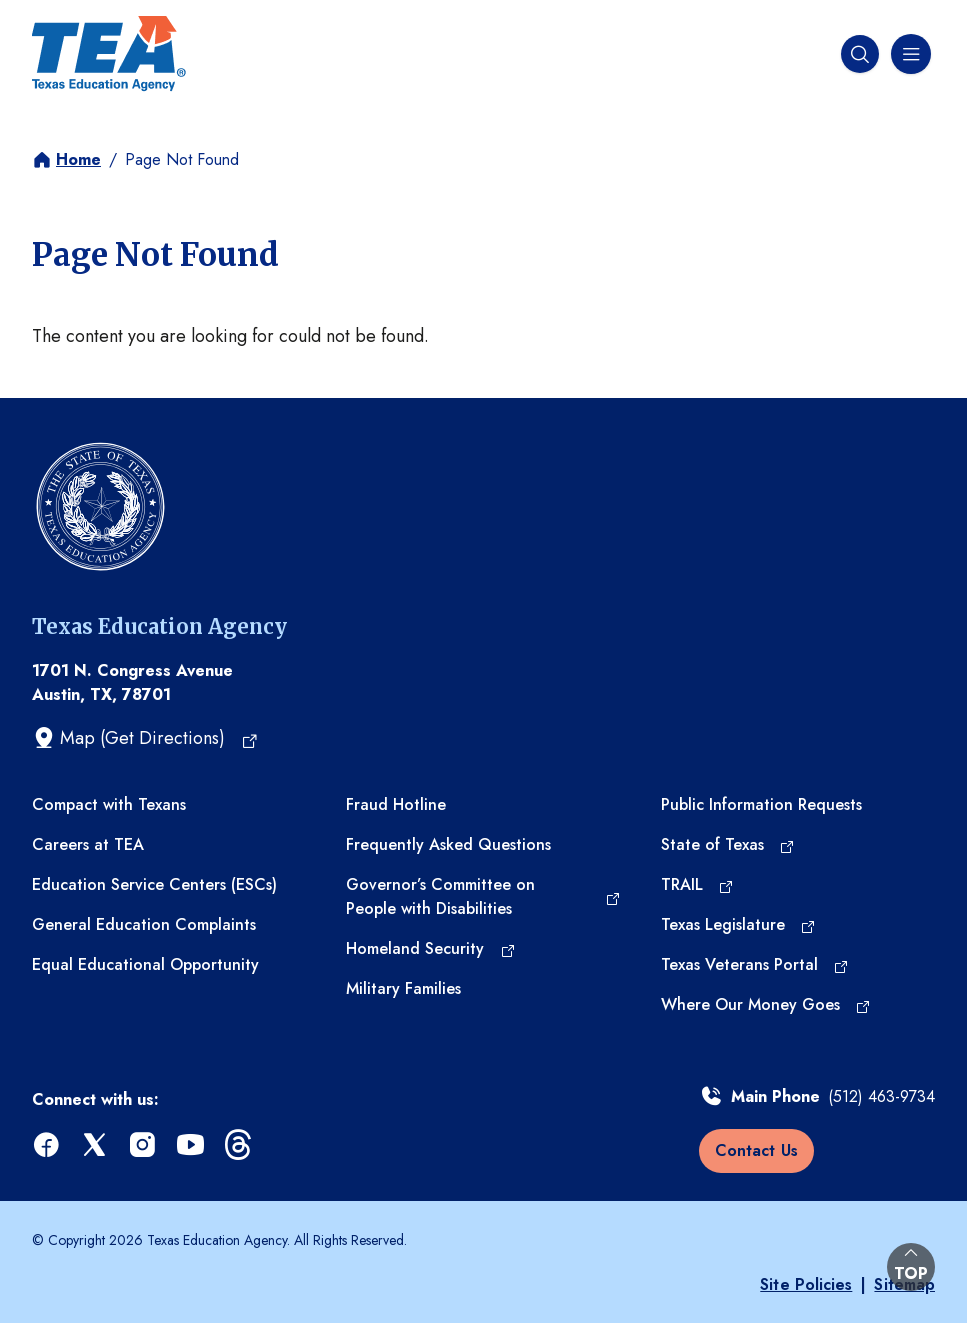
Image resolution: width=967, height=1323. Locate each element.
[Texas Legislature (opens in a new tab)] (738, 925)
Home (78, 159)
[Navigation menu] (909, 54)
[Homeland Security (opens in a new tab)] (430, 949)
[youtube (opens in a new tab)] (192, 1145)
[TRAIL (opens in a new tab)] (697, 885)
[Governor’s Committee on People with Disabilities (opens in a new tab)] (483, 897)
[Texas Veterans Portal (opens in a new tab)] (755, 965)
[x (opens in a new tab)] (96, 1145)
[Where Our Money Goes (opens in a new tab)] (766, 1005)
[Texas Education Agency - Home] (109, 54)
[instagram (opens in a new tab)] (144, 1145)
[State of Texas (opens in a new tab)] (728, 845)
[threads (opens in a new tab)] (240, 1145)
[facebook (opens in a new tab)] (48, 1145)
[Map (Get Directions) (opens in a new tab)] (145, 738)
